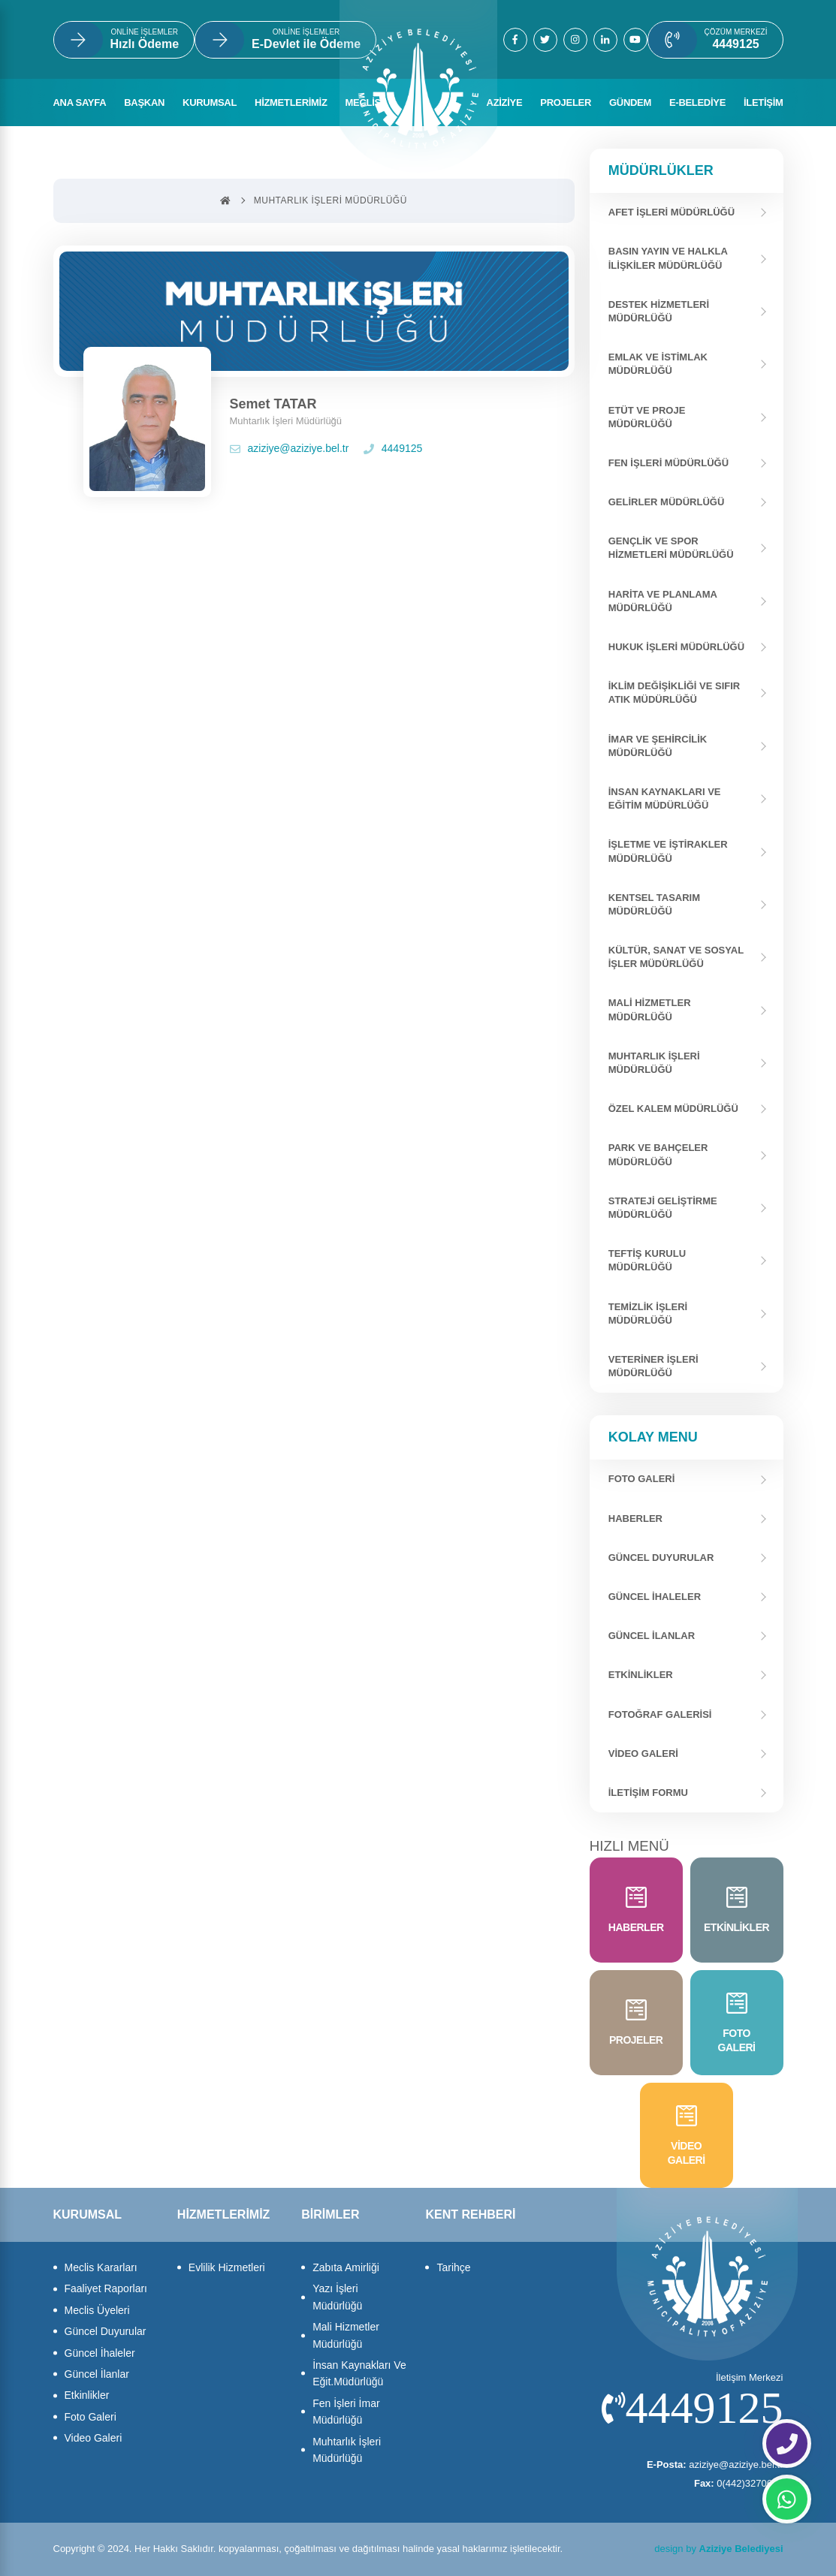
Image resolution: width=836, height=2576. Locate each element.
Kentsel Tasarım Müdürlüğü (654, 904)
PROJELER (565, 102)
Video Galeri (643, 1753)
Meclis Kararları (101, 2267)
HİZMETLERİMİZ (291, 102)
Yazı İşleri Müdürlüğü (337, 2296)
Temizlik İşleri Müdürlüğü (647, 1313)
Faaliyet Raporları (106, 2288)
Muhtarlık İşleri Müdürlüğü (654, 1062)
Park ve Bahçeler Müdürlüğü (658, 1154)
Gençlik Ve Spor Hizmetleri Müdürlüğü (671, 547)
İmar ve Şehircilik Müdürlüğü (657, 746)
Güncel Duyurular (661, 1557)
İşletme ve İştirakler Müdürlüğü (668, 851)
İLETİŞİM (763, 102)
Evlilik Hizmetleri (227, 2267)
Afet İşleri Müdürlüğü (671, 212)
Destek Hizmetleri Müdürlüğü (658, 311)
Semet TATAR (273, 403)
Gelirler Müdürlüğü (666, 502)
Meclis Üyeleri (97, 2310)
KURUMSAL (210, 102)
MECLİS (363, 102)
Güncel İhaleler (654, 1596)
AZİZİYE (505, 102)
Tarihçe (453, 2267)
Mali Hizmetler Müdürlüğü (649, 1009)
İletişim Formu (648, 1792)
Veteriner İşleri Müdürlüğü (653, 1366)
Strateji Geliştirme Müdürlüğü (662, 1207)
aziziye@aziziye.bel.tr (289, 448)
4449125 (393, 448)
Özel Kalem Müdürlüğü (673, 1108)
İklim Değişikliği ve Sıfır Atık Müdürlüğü (674, 692)
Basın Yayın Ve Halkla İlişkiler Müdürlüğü (668, 258)
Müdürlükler (661, 170)
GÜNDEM (630, 102)
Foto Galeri (90, 2417)
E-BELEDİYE (697, 102)
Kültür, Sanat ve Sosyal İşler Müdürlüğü (676, 957)
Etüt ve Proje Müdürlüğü (647, 417)
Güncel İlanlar (651, 1635)
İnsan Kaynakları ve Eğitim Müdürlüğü (664, 798)
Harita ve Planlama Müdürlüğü (662, 601)
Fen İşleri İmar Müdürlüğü (345, 2411)
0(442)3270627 (738, 2483)
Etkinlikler (640, 1674)
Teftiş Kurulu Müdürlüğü (647, 1260)
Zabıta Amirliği (345, 2267)
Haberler (635, 1518)
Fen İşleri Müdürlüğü (668, 463)
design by (718, 2548)
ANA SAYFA (80, 102)
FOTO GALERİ (641, 1478)
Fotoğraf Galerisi (660, 1714)
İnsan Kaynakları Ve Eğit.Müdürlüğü (359, 2373)
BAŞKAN (144, 102)
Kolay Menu (653, 1437)
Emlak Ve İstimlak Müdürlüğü (658, 363)
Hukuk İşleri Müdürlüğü (676, 646)
